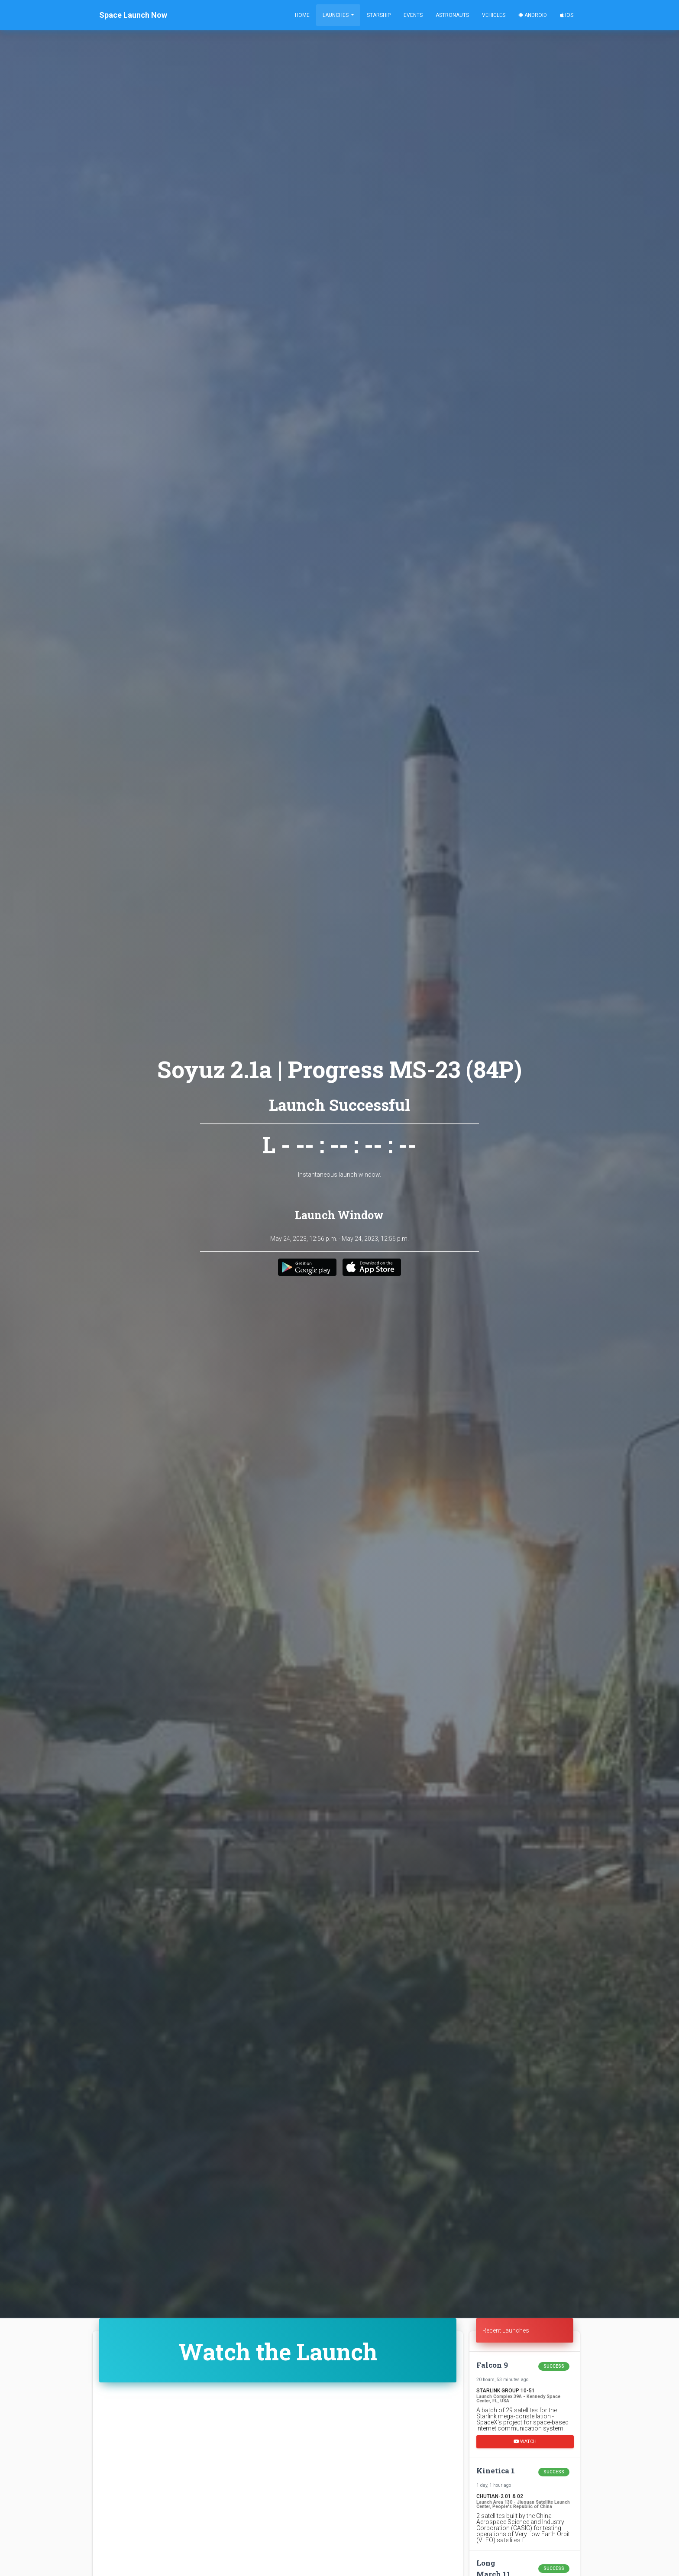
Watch (525, 2441)
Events (413, 15)
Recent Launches (505, 2330)
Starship (379, 15)
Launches (336, 15)
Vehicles (493, 15)
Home (302, 15)
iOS (566, 15)
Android (532, 15)
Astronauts (452, 15)
